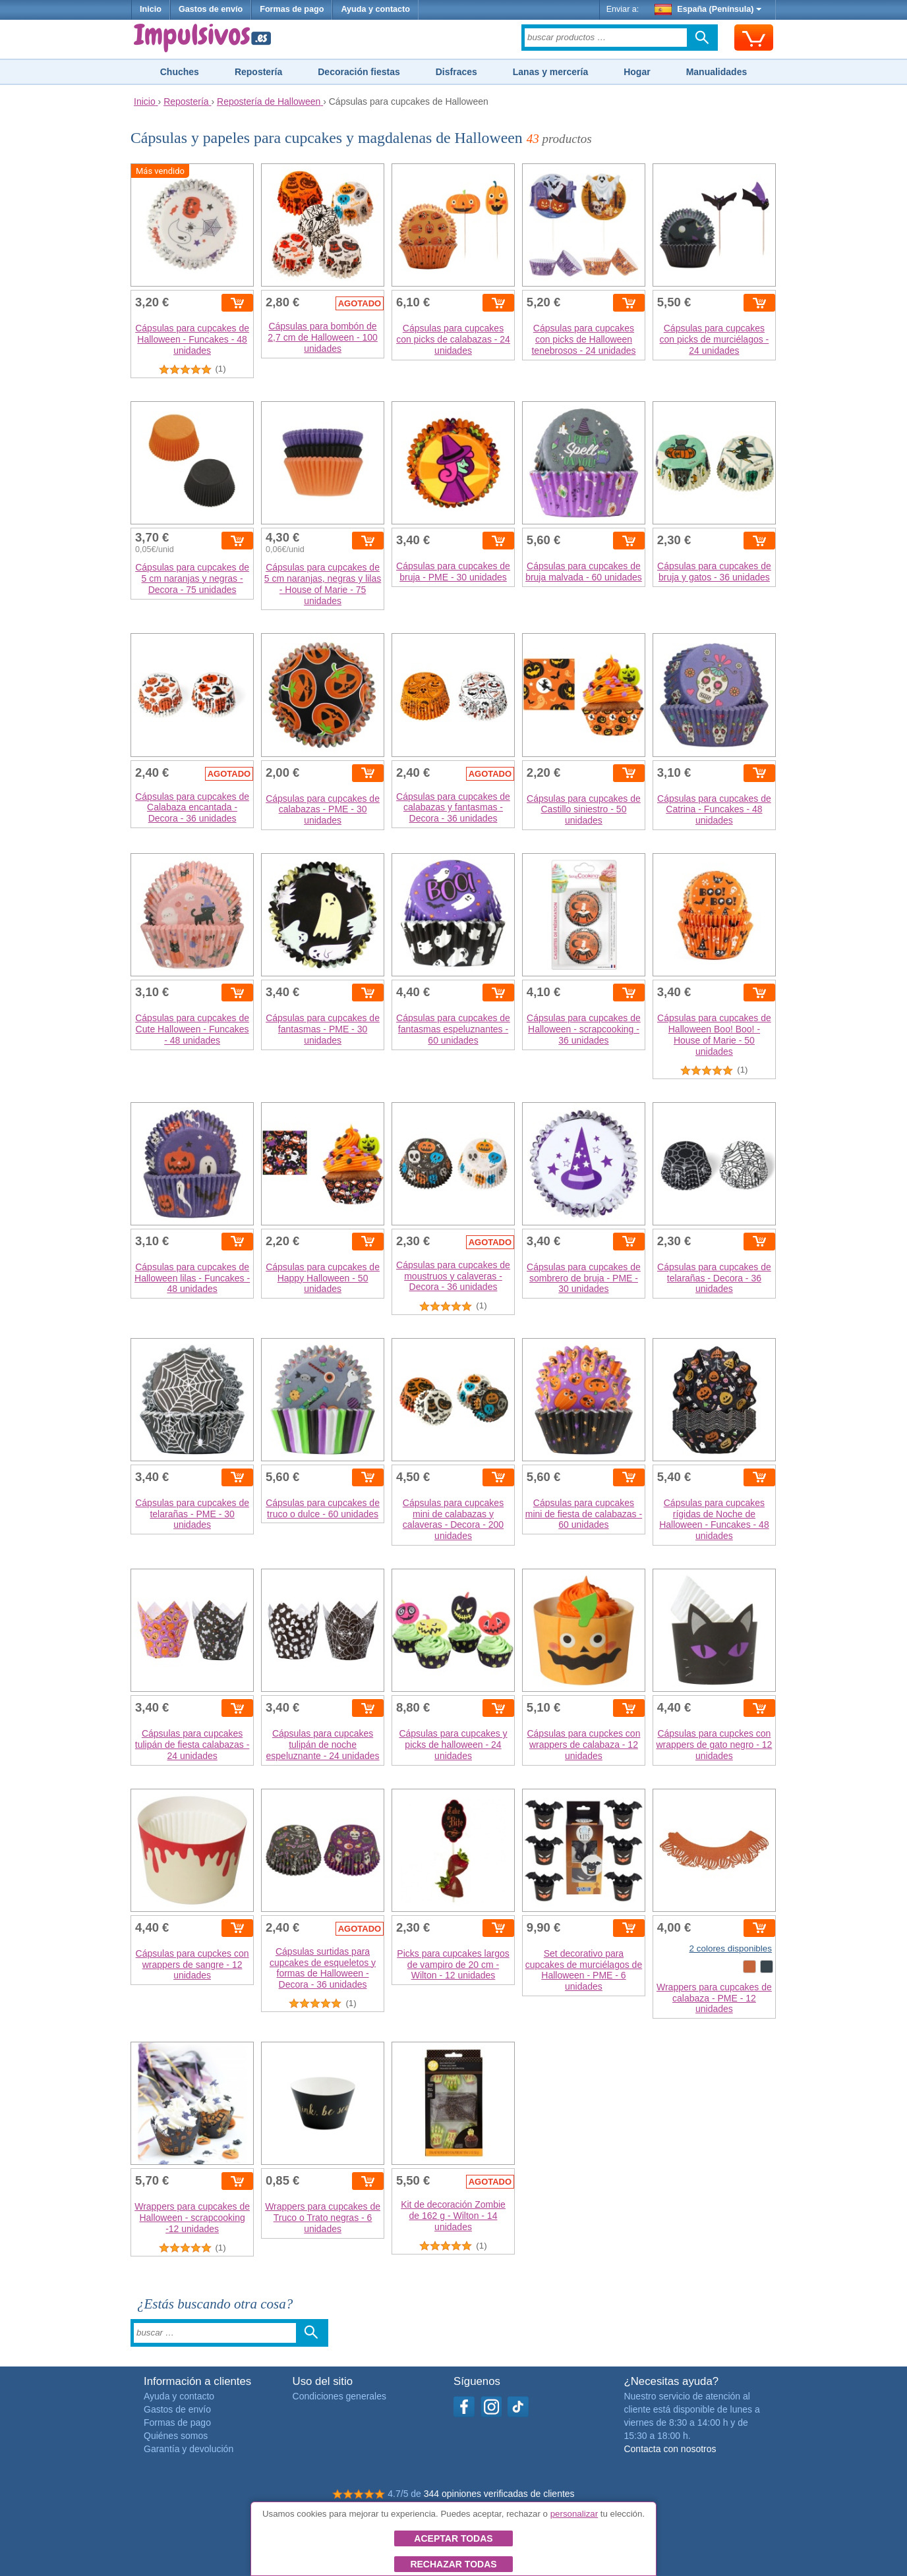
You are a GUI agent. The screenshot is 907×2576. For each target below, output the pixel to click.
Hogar (637, 72)
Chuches (179, 72)
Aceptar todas (453, 2538)
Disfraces (456, 72)
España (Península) (708, 9)
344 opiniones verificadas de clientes (499, 2493)
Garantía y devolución (188, 2449)
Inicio (150, 9)
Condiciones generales (339, 2396)
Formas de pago (292, 9)
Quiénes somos (176, 2435)
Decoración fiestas (359, 72)
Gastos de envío (211, 9)
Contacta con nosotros (670, 2449)
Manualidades (716, 72)
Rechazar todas (453, 2564)
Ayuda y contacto (375, 9)
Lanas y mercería (550, 72)
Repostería (258, 72)
